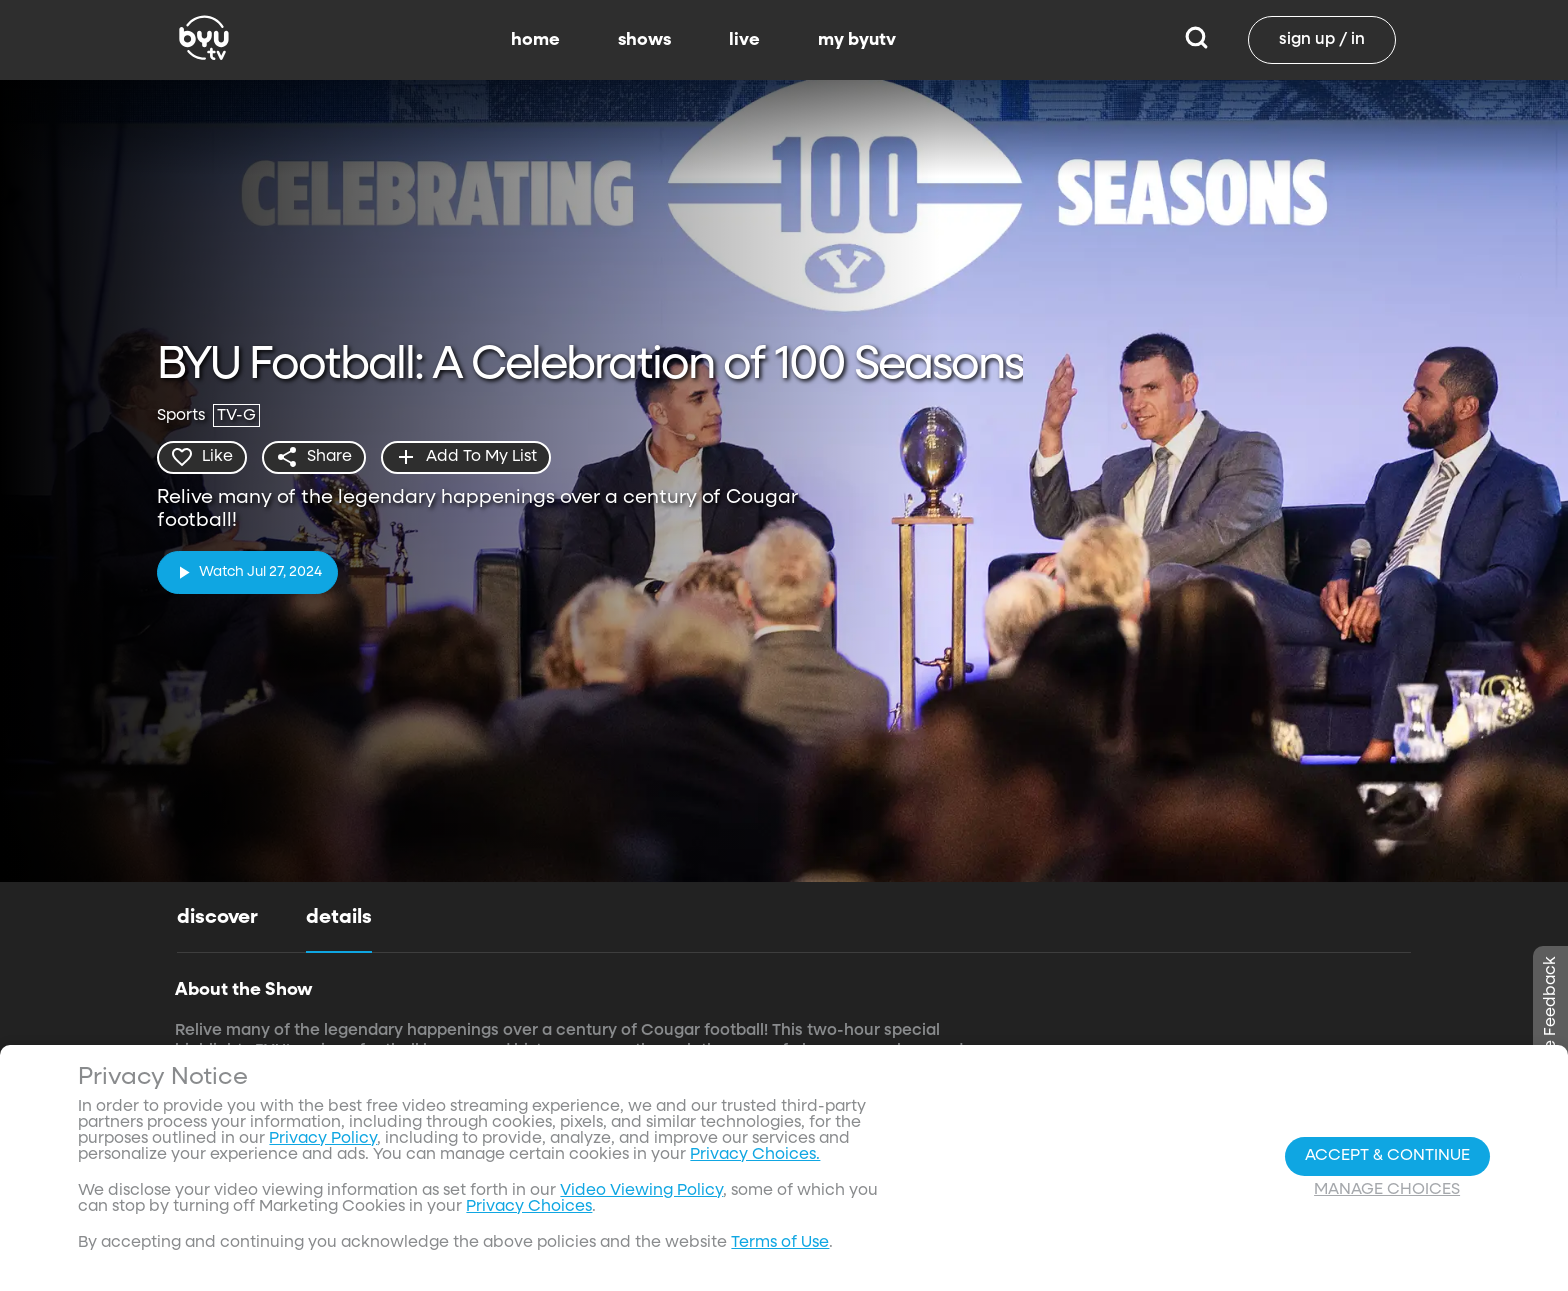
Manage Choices (1387, 1190)
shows (644, 40)
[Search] (1196, 40)
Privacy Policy (323, 1139)
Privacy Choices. (755, 1155)
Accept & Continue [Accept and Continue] (1387, 1156)
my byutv (857, 40)
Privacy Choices (529, 1207)
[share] (315, 457)
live (744, 40)
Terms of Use (780, 1243)
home (535, 40)
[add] (468, 457)
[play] (247, 571)
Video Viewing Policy (641, 1191)
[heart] (202, 457)
